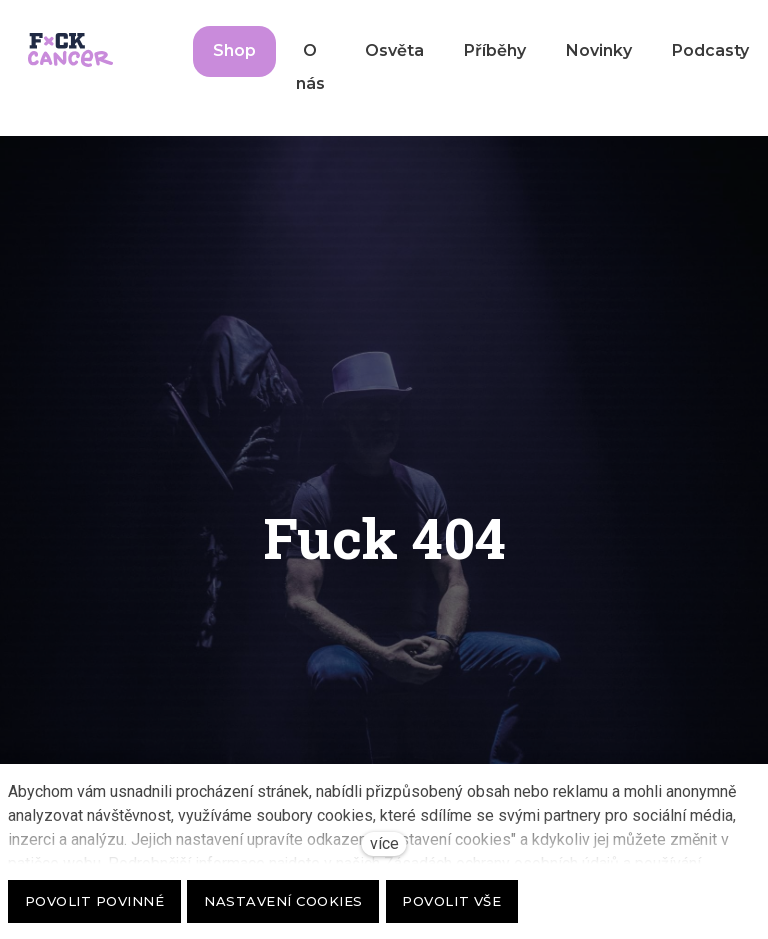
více (384, 843)
